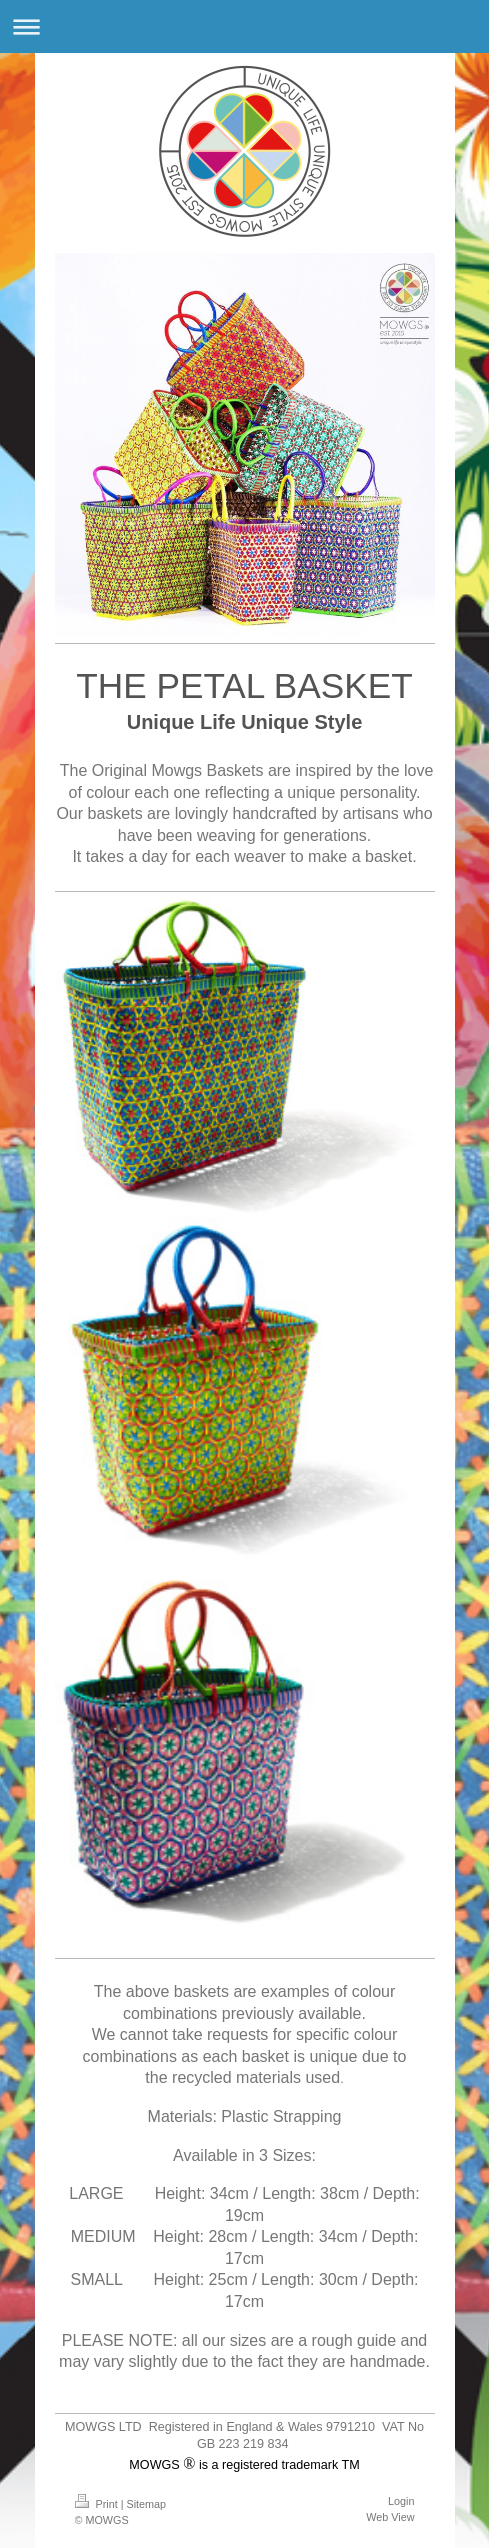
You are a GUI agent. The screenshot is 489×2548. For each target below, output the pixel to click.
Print (98, 2504)
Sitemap (147, 2504)
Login (401, 2501)
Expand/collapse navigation (244, 26)
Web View (390, 2517)
